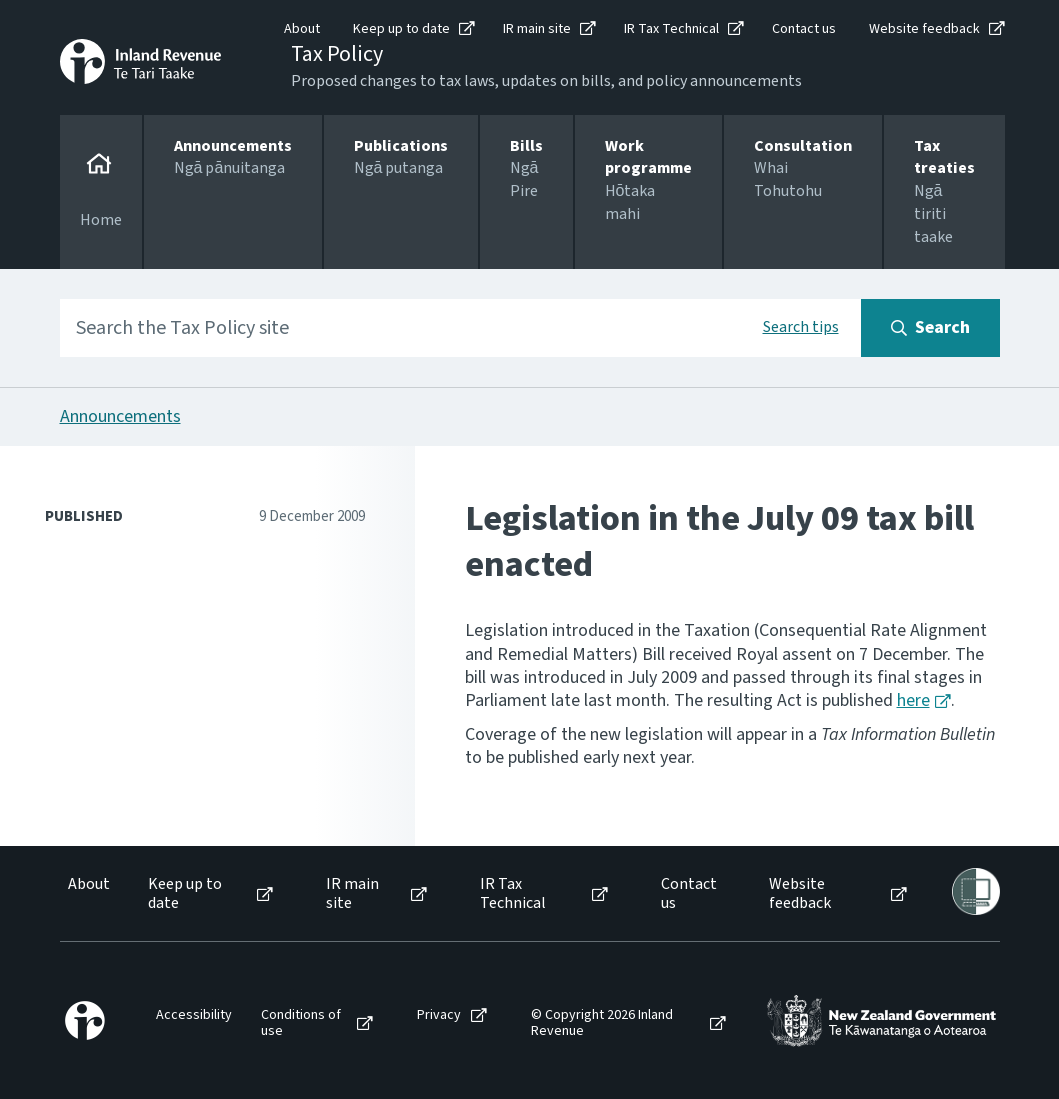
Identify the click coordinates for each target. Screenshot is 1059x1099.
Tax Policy (337, 54)
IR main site (537, 29)
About (302, 29)
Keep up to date (401, 29)
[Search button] (930, 328)
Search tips (801, 327)
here (913, 700)
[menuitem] (87, 894)
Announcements (120, 416)
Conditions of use (301, 1024)
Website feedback (924, 29)
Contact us (804, 29)
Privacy (439, 1015)
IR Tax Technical (671, 29)
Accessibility (194, 1015)
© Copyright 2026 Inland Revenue (602, 1024)
